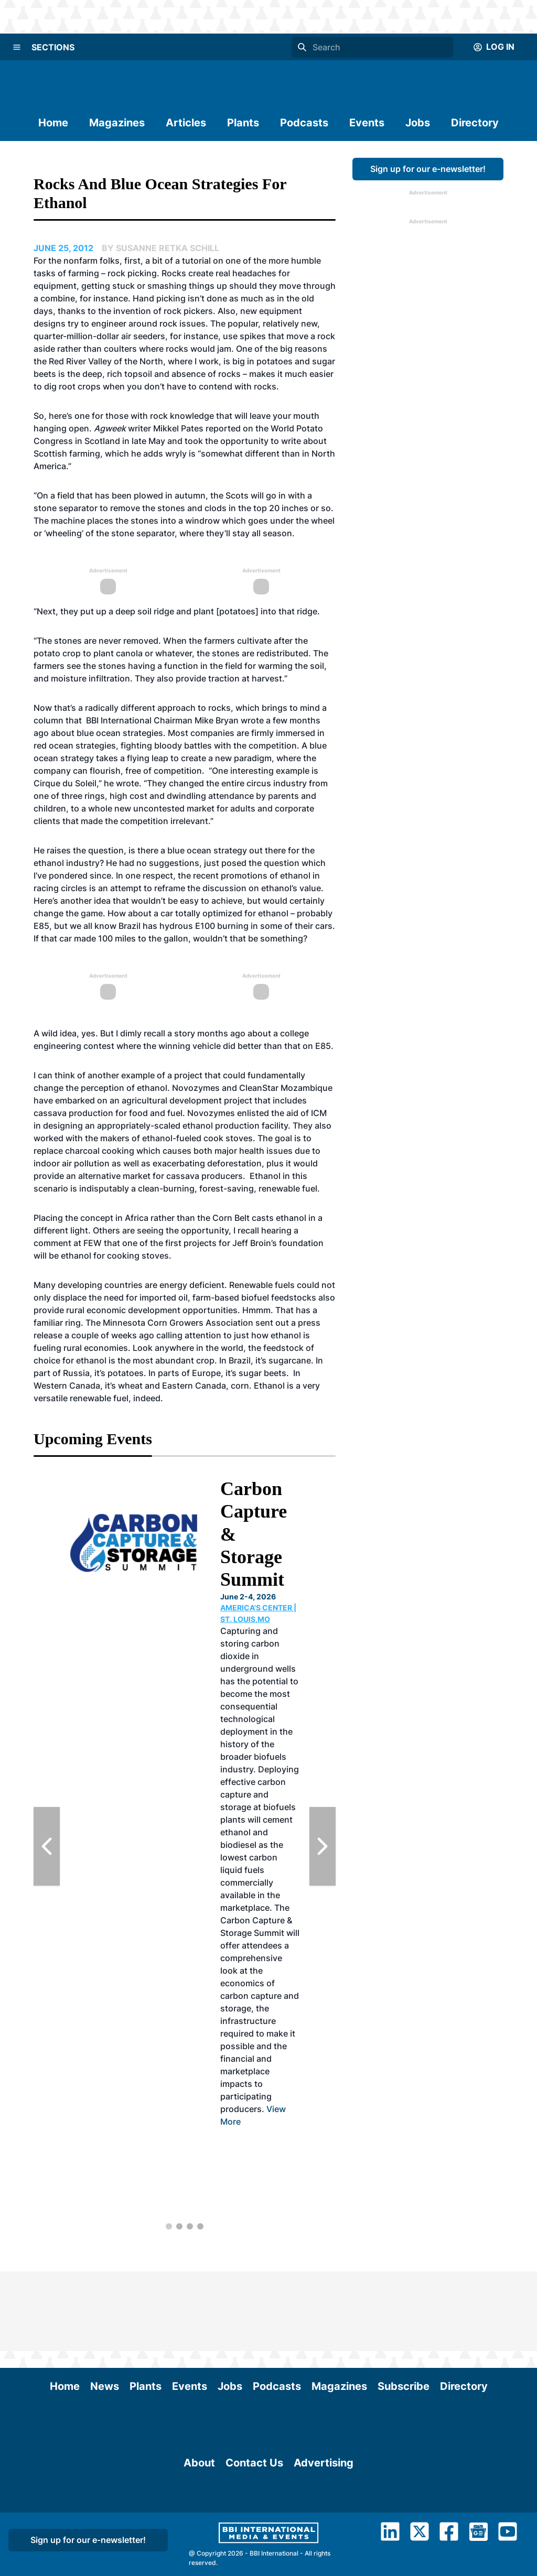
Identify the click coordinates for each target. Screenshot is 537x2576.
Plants (243, 122)
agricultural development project (188, 1100)
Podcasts (304, 122)
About (199, 2527)
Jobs (417, 122)
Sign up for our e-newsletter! (428, 169)
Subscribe (403, 2306)
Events (366, 122)
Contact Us (254, 2527)
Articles (186, 122)
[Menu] (16, 47)
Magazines (117, 122)
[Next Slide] (322, 1846)
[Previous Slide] (47, 1846)
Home (53, 122)
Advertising (323, 2527)
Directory (475, 122)
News (104, 2306)
